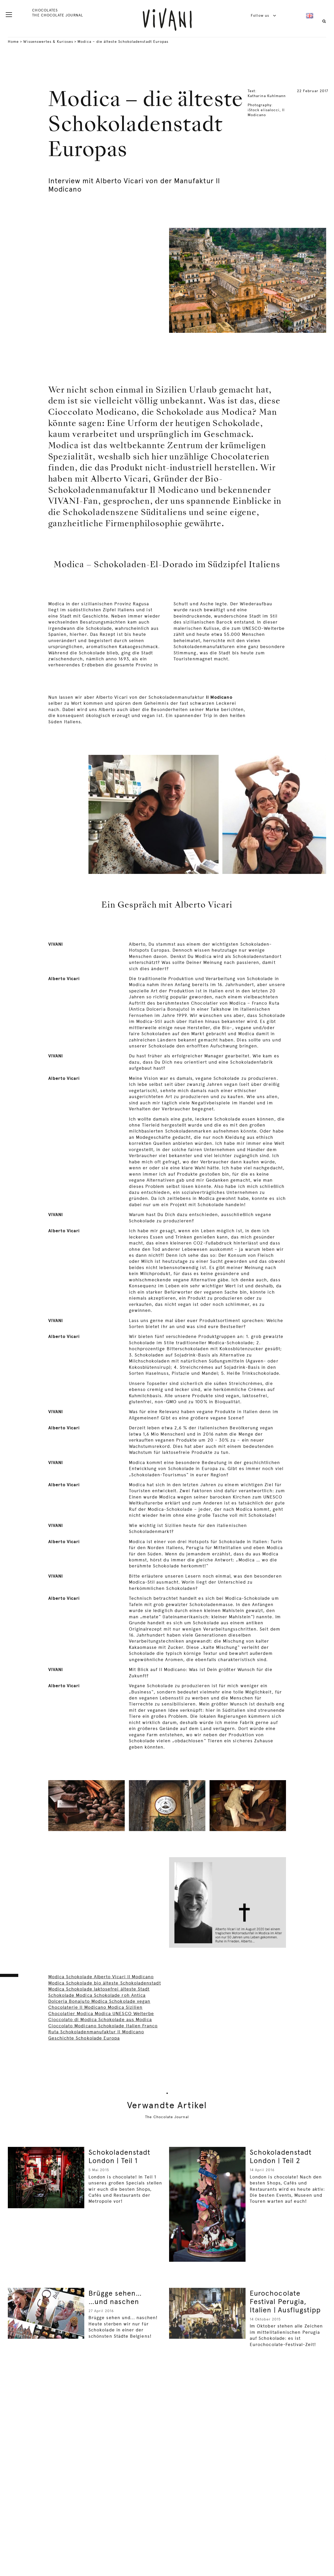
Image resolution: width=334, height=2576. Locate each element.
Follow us (263, 15)
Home (13, 41)
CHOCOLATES (45, 10)
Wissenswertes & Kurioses (48, 41)
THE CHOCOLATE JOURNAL (57, 15)
